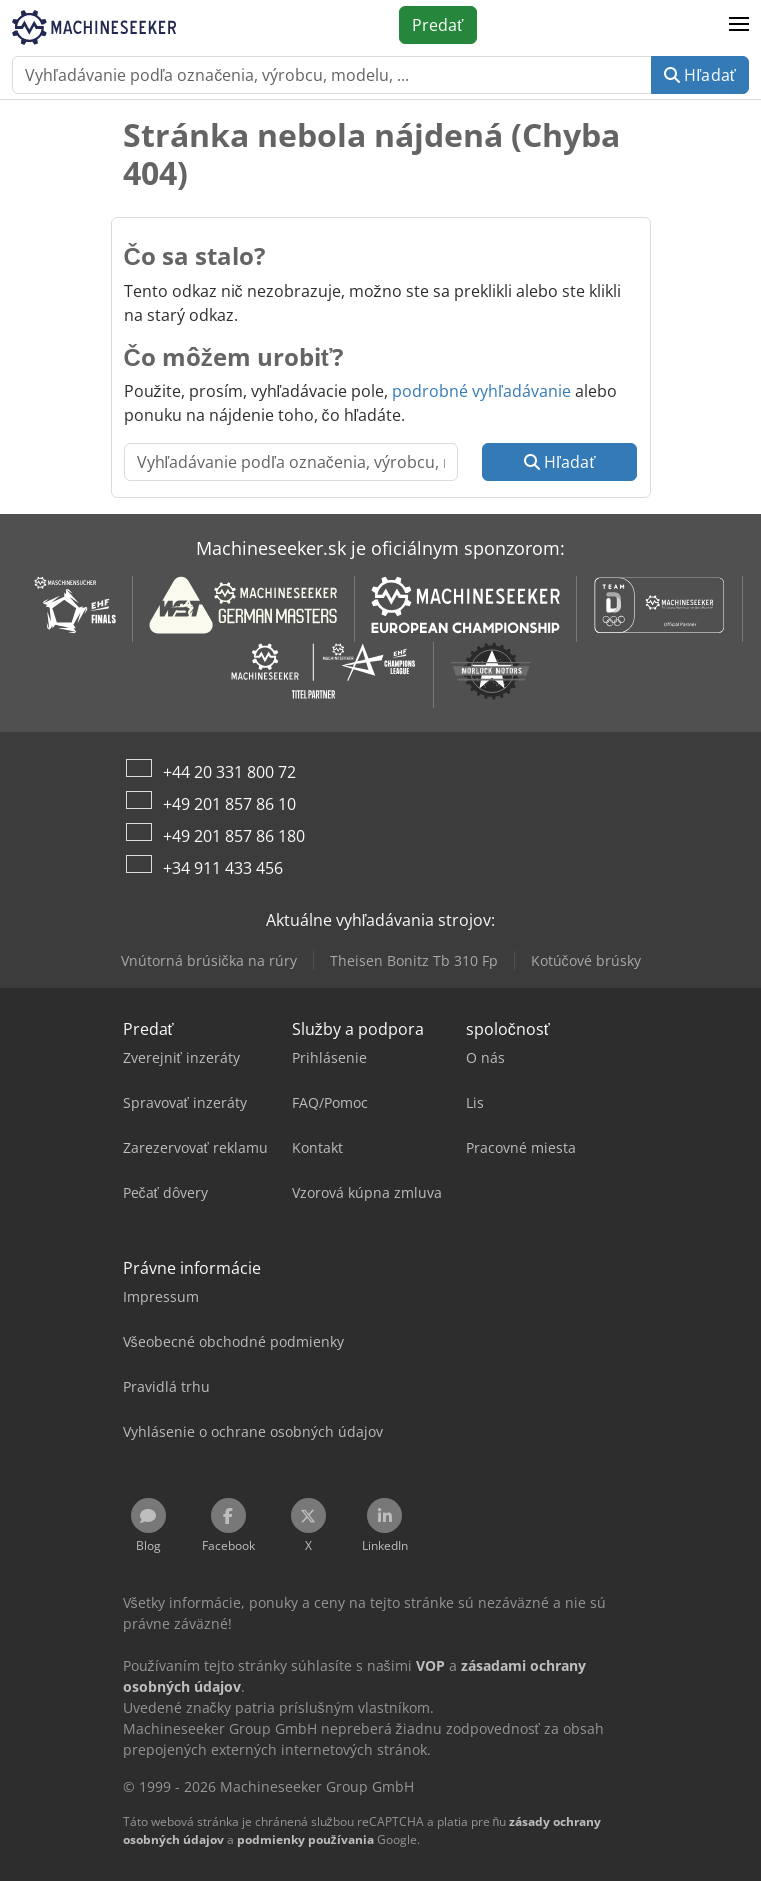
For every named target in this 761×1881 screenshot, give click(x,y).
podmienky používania (305, 1839)
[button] (739, 25)
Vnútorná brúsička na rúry (209, 960)
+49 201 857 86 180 (234, 836)
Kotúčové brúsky (586, 960)
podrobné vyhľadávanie (481, 391)
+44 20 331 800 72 (229, 772)
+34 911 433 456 (223, 868)
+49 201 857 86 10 (229, 804)
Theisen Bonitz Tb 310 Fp (414, 960)
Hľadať (700, 75)
